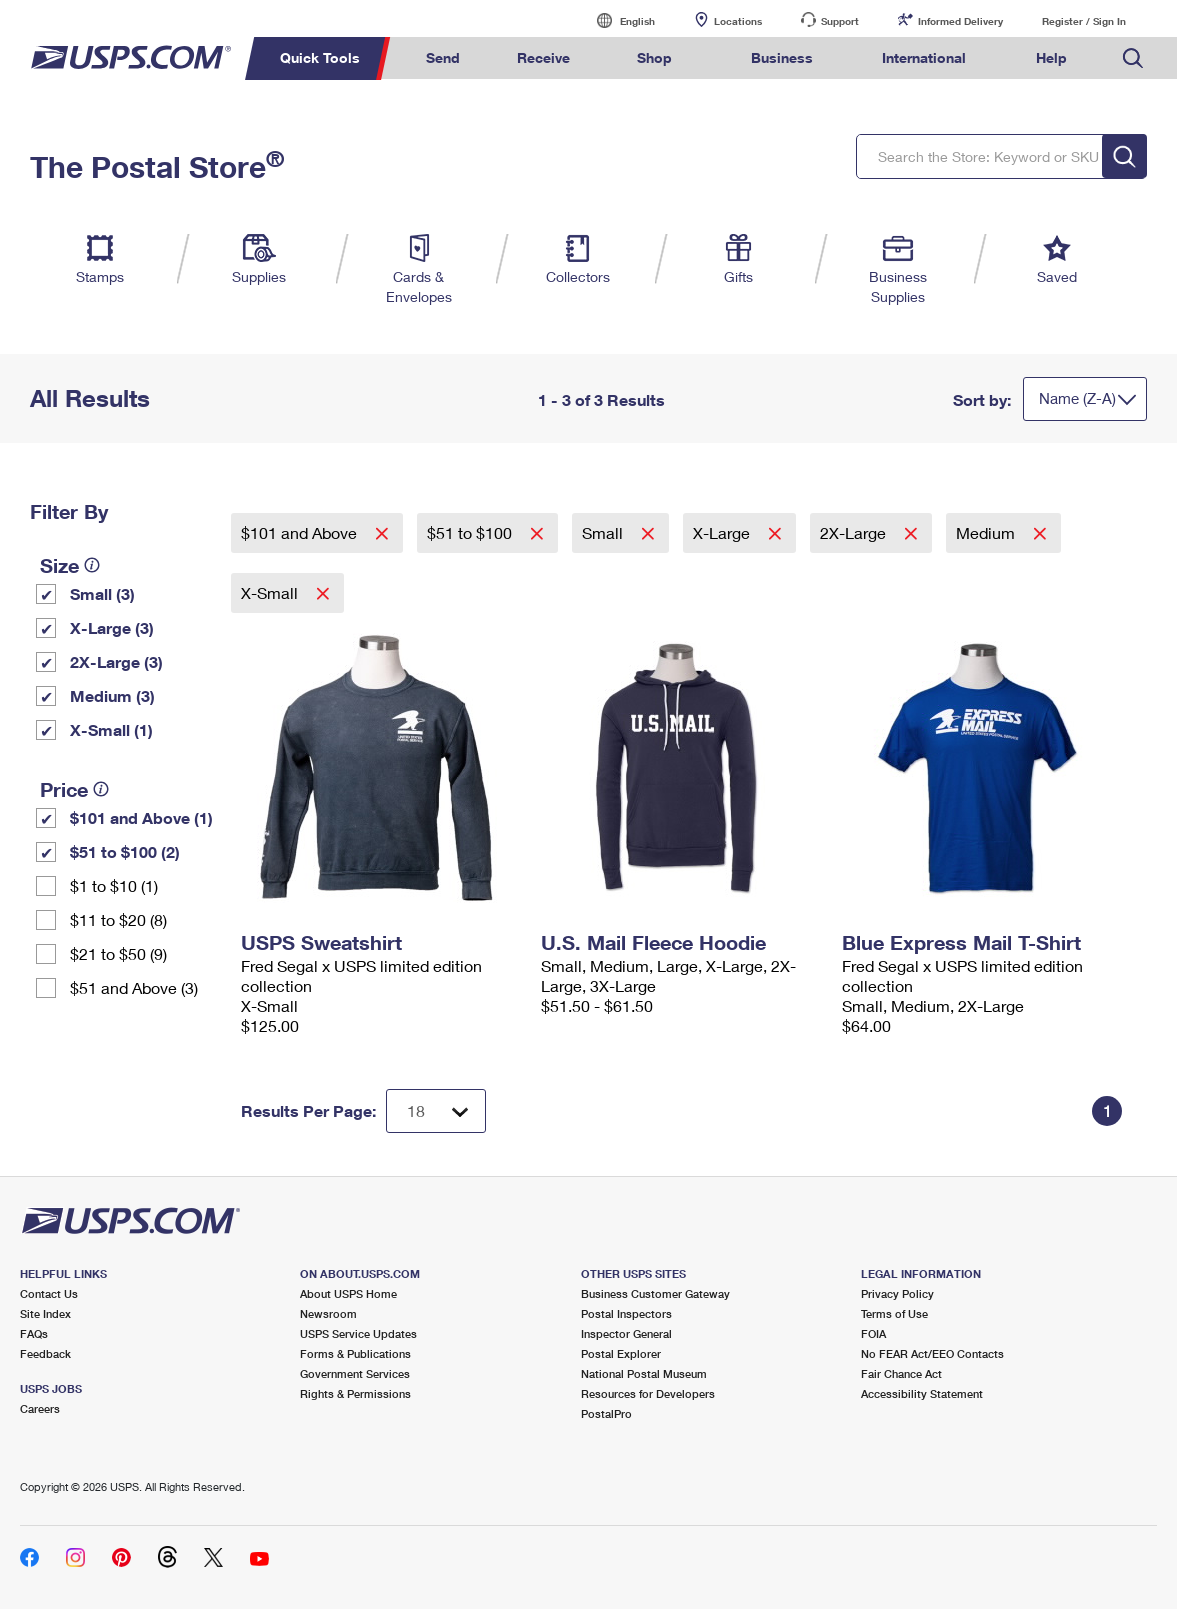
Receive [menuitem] (543, 57)
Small (604, 532)
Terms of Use (894, 1313)
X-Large (723, 532)
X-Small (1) (111, 729)
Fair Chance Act (901, 1373)
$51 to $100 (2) (125, 851)
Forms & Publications (355, 1353)
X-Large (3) (112, 627)
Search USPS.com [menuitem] (1133, 58)
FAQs (34, 1333)
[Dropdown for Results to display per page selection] (436, 1111)
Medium (987, 532)
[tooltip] (92, 565)
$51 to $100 (471, 532)
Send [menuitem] (443, 57)
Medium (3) (112, 695)
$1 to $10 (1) (114, 885)
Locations (738, 21)
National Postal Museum (644, 1373)
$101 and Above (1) (141, 817)
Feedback (45, 1353)
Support (840, 21)
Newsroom (328, 1313)
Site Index (45, 1313)
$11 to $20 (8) (118, 919)
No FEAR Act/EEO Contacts (932, 1353)
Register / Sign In (1084, 21)
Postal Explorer (621, 1353)
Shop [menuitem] (654, 57)
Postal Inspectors (626, 1313)
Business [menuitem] (782, 57)
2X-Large (855, 532)
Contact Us (49, 1293)
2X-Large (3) (116, 661)
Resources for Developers (648, 1393)
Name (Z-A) (1077, 398)
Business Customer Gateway (655, 1293)
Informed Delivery (960, 21)
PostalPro (606, 1413)
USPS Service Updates (358, 1333)
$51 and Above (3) (134, 987)
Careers (40, 1408)
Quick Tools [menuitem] (320, 57)
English (617, 20)
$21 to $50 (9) (118, 953)
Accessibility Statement (922, 1393)
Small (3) (102, 593)
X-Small (271, 592)
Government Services (355, 1373)
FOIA (873, 1333)
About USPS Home (348, 1293)
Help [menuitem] (1051, 57)
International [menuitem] (924, 57)
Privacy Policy (897, 1293)
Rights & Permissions (355, 1393)
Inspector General (626, 1333)
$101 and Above (301, 532)
